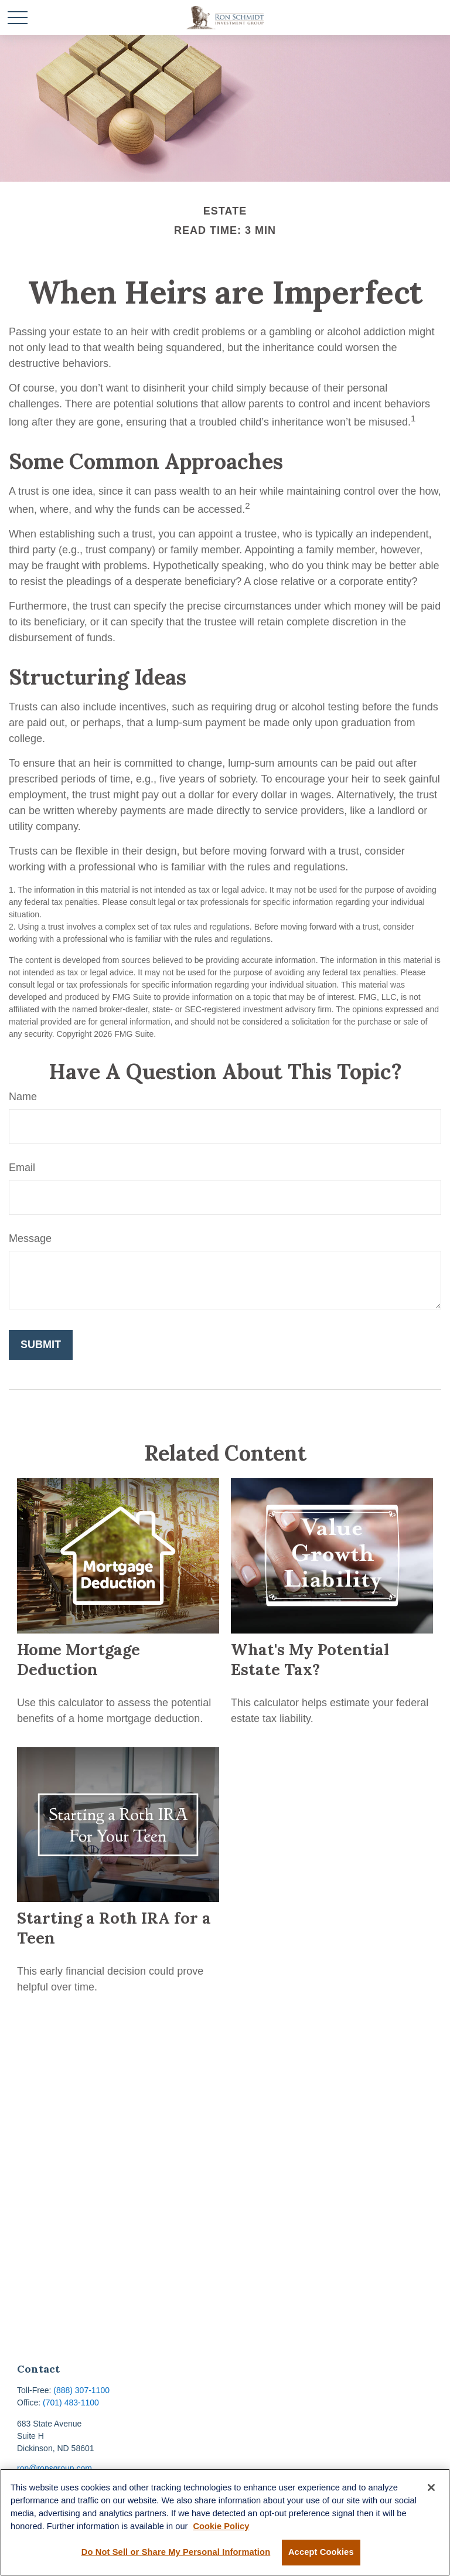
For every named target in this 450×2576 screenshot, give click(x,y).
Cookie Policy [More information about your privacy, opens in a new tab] (221, 2526)
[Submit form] (41, 1345)
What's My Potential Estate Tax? (310, 1659)
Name (23, 1096)
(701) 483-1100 (71, 2402)
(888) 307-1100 (81, 2390)
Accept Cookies (321, 2552)
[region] (225, 2522)
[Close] (431, 2487)
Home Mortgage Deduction (78, 1659)
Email (22, 1167)
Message (30, 1238)
